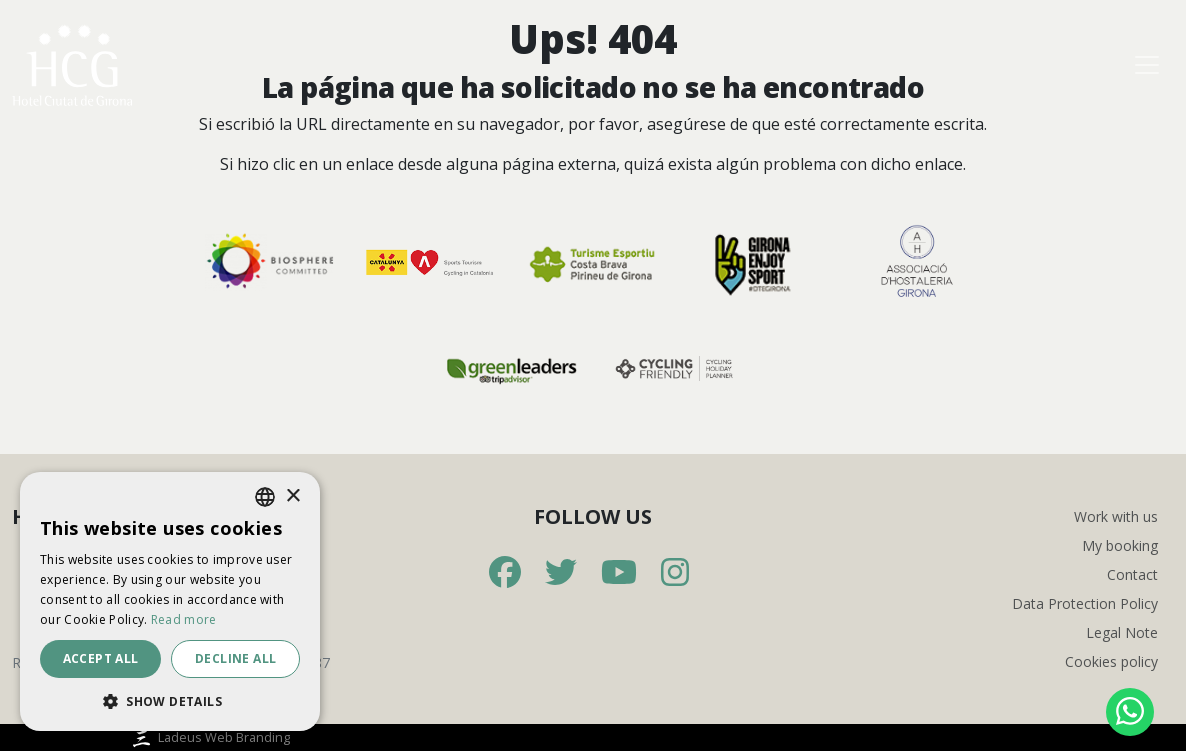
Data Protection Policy (1085, 603)
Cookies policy (1111, 661)
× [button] (292, 496)
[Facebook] (505, 573)
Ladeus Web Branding (209, 737)
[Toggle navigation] (1147, 65)
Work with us (1116, 516)
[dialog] (170, 601)
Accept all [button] (101, 658)
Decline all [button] (235, 658)
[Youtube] (619, 573)
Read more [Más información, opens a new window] (184, 619)
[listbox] (265, 497)
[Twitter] (561, 573)
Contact (1132, 574)
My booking (1120, 545)
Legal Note (1122, 632)
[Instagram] (675, 573)
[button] (170, 701)
